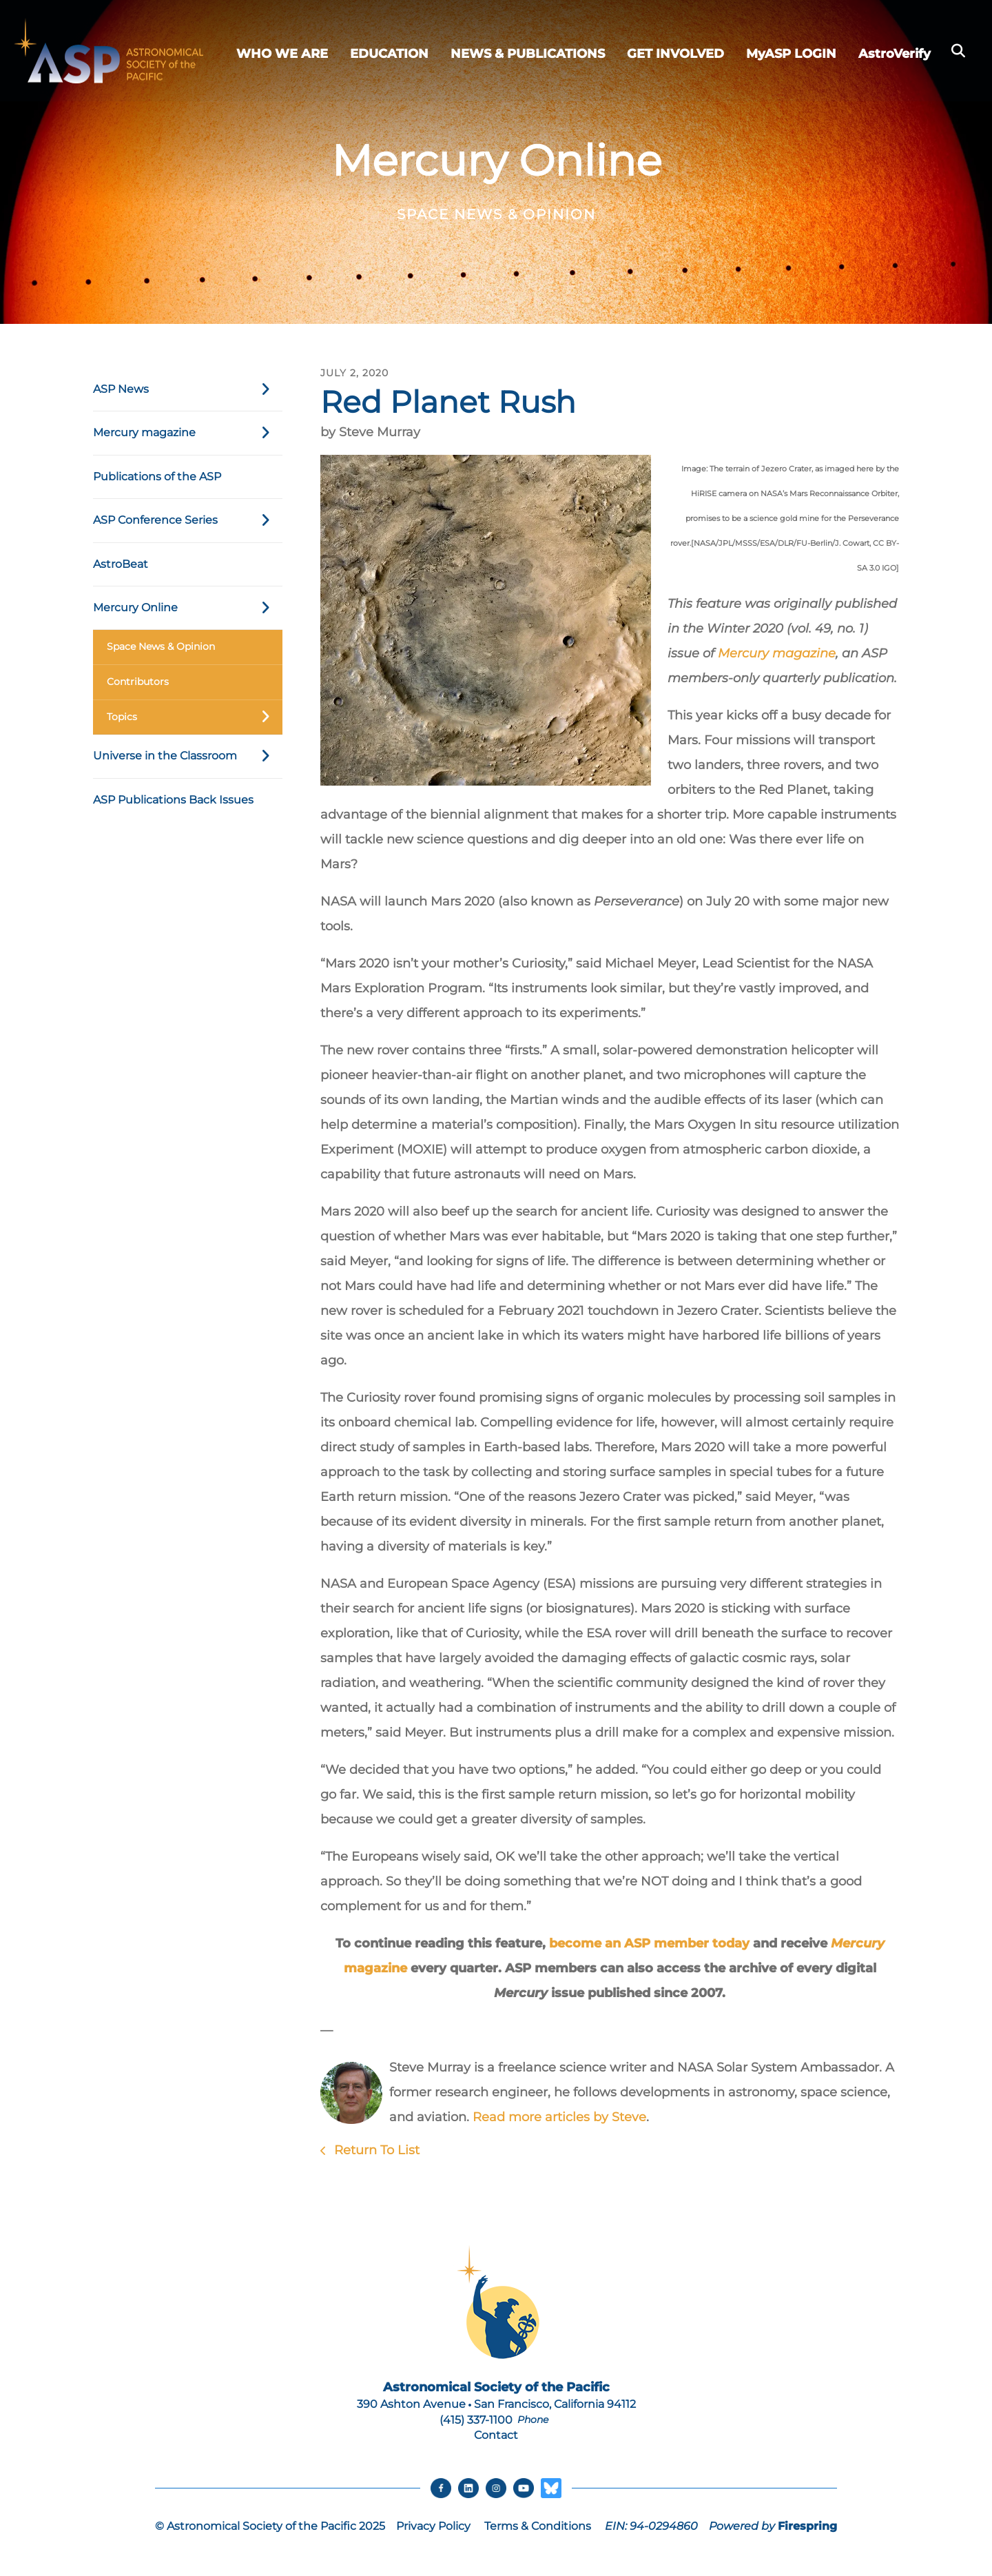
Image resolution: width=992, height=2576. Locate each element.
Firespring (807, 2526)
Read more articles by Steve (559, 2117)
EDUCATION (389, 53)
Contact (496, 2435)
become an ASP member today (649, 1943)
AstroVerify (894, 53)
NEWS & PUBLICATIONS (528, 53)
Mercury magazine (187, 432)
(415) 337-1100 (476, 2419)
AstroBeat (120, 564)
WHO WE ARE (282, 53)
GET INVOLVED (675, 53)
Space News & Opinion (161, 646)
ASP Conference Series (187, 520)
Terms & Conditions (537, 2526)
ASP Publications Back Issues (173, 799)
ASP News (187, 389)
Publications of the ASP (157, 476)
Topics (194, 717)
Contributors (138, 681)
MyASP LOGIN (791, 53)
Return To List (375, 2150)
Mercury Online (187, 607)
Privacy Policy (433, 2526)
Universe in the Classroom (187, 756)
